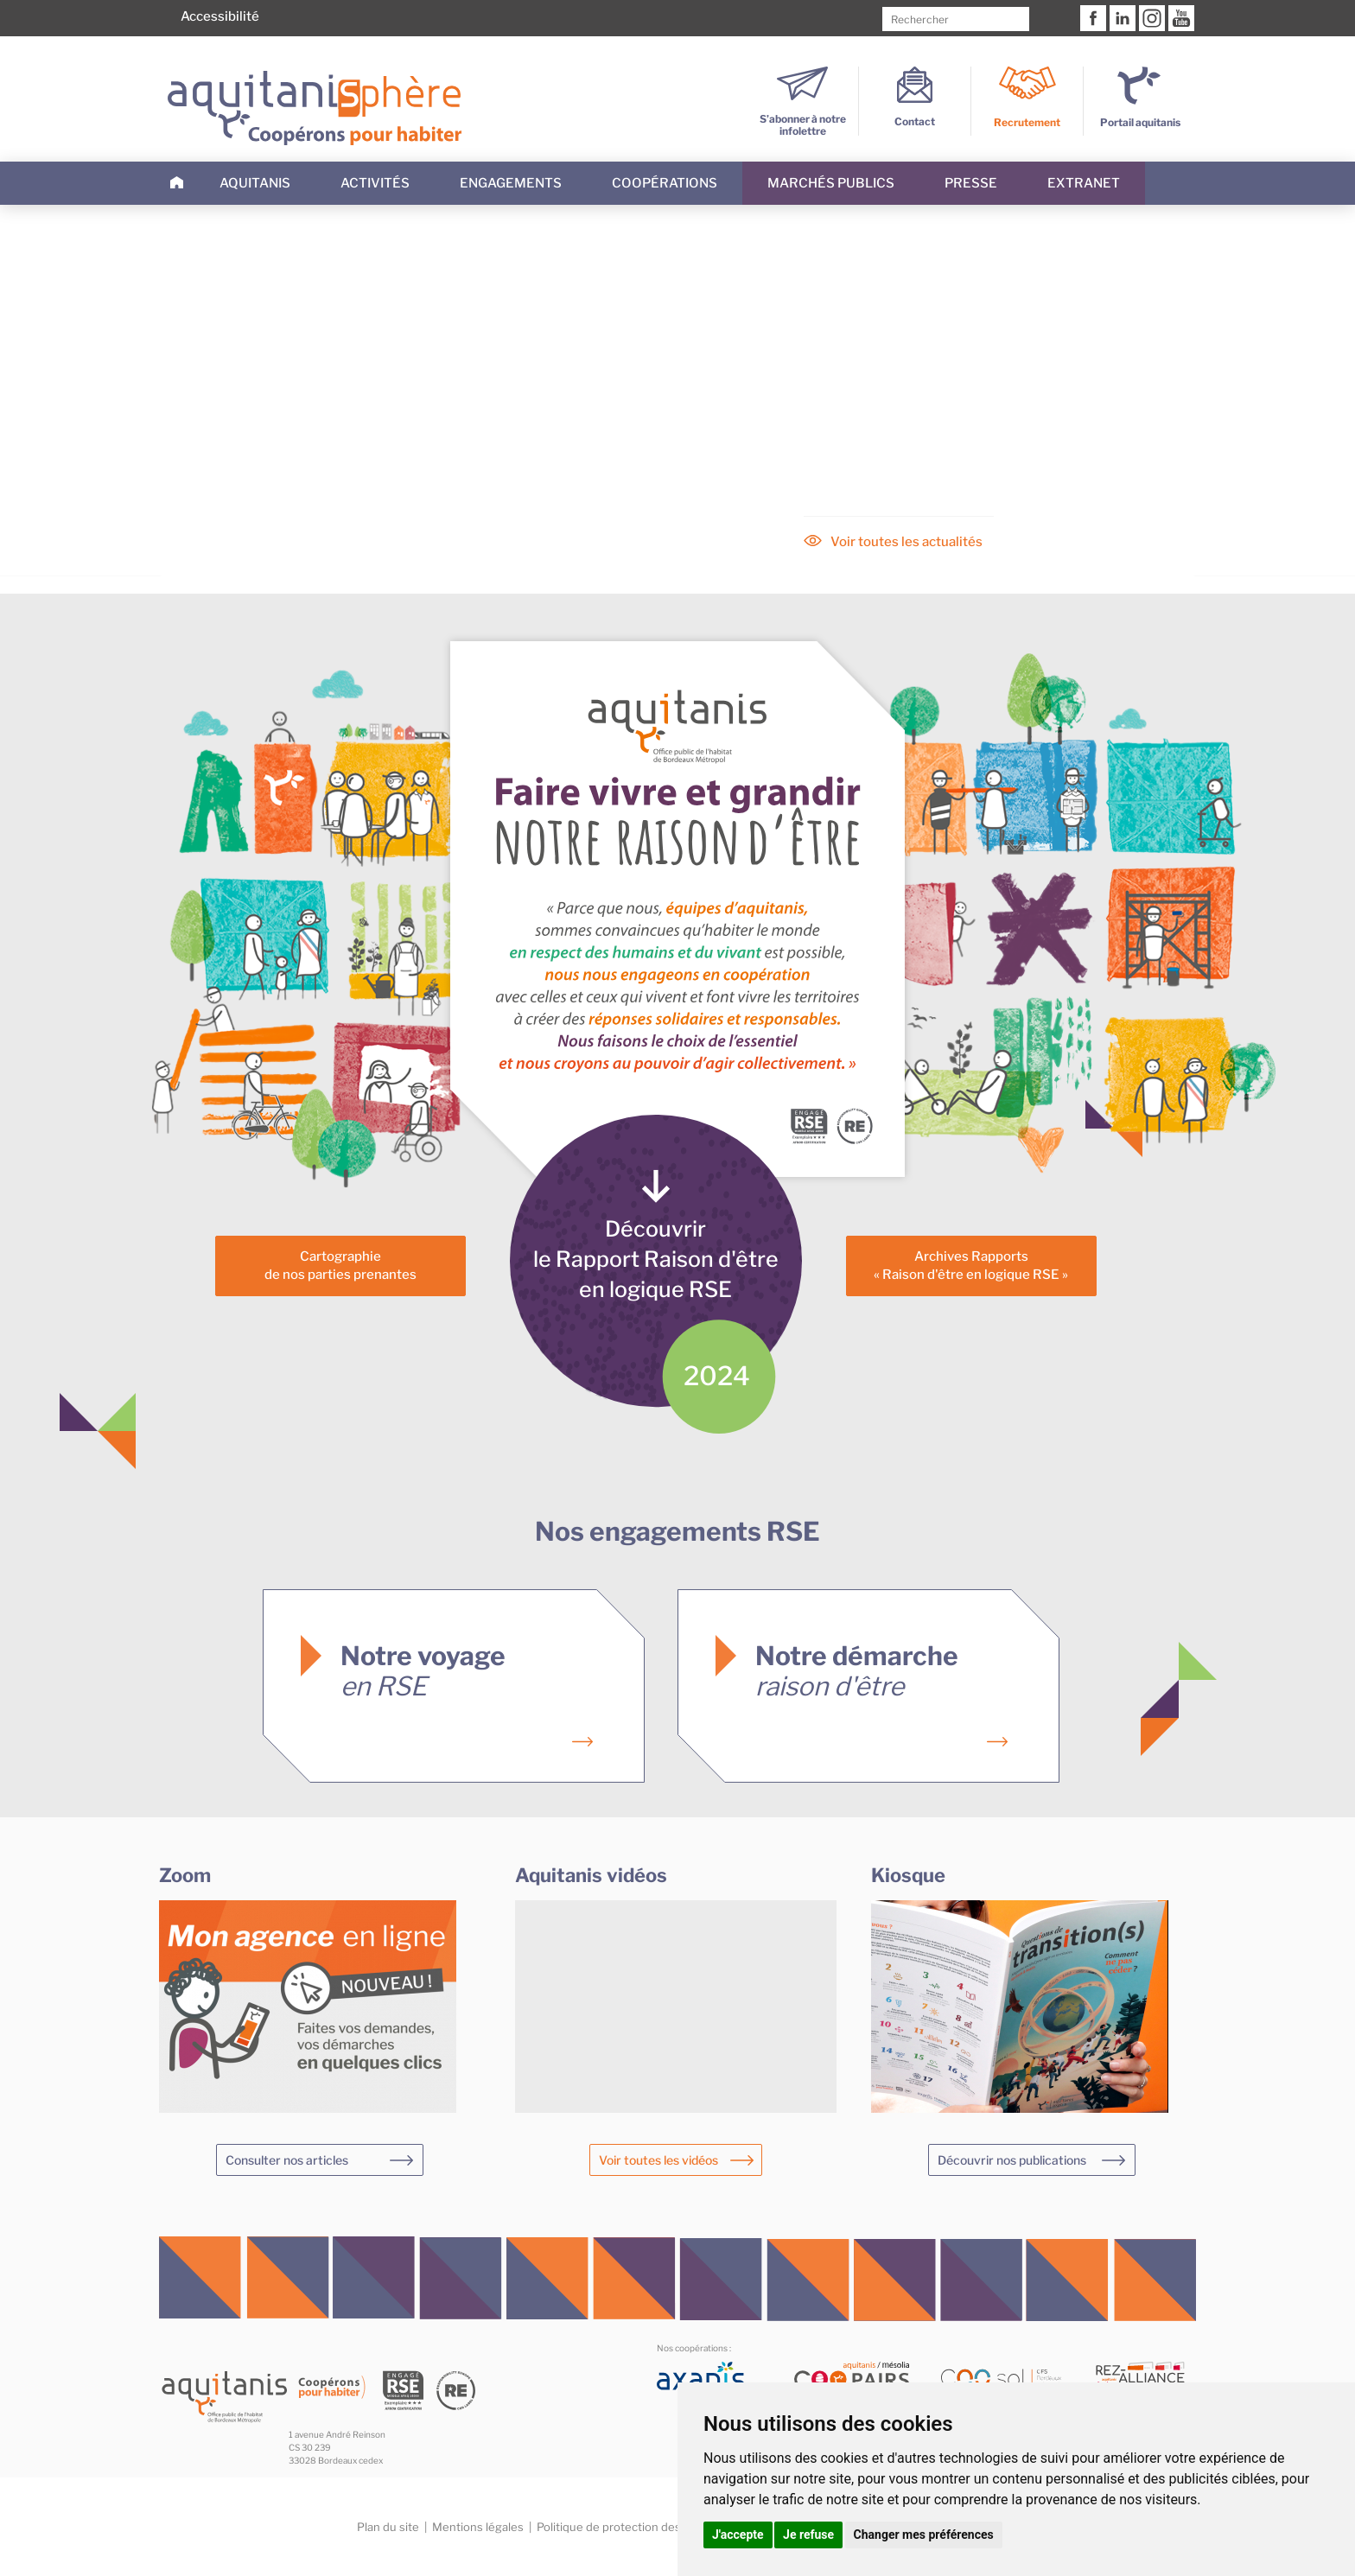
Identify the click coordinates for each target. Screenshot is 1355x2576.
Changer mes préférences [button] (924, 2534)
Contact (914, 115)
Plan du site (388, 2527)
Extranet (1083, 183)
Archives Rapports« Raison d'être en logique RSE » (971, 1265)
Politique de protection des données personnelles (670, 2527)
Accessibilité (220, 16)
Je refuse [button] (808, 2534)
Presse (971, 183)
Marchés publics (830, 183)
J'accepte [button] (738, 2534)
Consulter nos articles (287, 2160)
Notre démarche (856, 1670)
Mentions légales (478, 2527)
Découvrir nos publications (1012, 2160)
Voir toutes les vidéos (658, 2160)
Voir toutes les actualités (906, 542)
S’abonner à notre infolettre (803, 118)
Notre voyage (423, 1670)
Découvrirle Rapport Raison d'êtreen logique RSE (656, 1259)
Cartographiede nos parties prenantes (340, 1265)
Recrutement (1027, 122)
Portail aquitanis (1140, 122)
